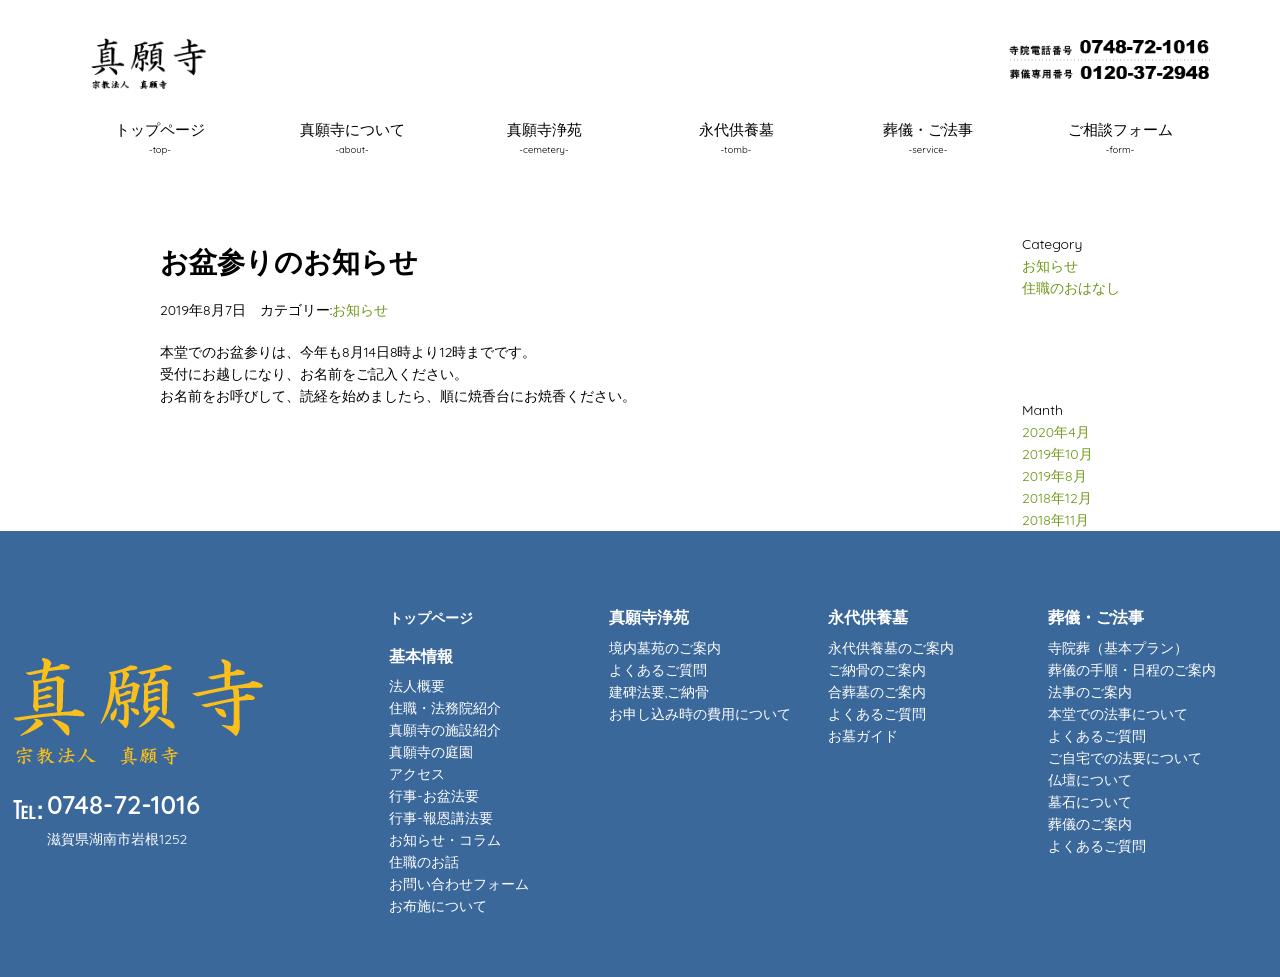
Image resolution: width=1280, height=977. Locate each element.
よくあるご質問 (658, 670)
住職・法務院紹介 (445, 708)
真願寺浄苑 (544, 137)
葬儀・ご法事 (928, 137)
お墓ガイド (863, 736)
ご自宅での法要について (1125, 758)
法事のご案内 (1090, 692)
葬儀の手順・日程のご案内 (1132, 670)
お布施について (438, 906)
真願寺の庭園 (431, 752)
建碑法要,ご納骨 (659, 692)
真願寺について (352, 137)
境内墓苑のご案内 (665, 648)
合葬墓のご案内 (877, 692)
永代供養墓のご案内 (891, 648)
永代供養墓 (736, 137)
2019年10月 (1057, 454)
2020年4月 (1056, 432)
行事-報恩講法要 (440, 818)
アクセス (417, 774)
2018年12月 (1057, 498)
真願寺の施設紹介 (445, 730)
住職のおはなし (1071, 288)
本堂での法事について (1118, 714)
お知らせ (360, 310)
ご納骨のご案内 (877, 670)
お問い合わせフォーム (459, 884)
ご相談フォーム (1120, 137)
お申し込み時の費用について (700, 714)
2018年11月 (1055, 520)
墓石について (1090, 802)
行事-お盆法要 (433, 796)
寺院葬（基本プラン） (1118, 648)
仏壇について (1090, 780)
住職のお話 (424, 862)
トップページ (160, 137)
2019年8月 (1054, 476)
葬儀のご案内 (1090, 824)
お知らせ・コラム (445, 840)
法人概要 (417, 686)
